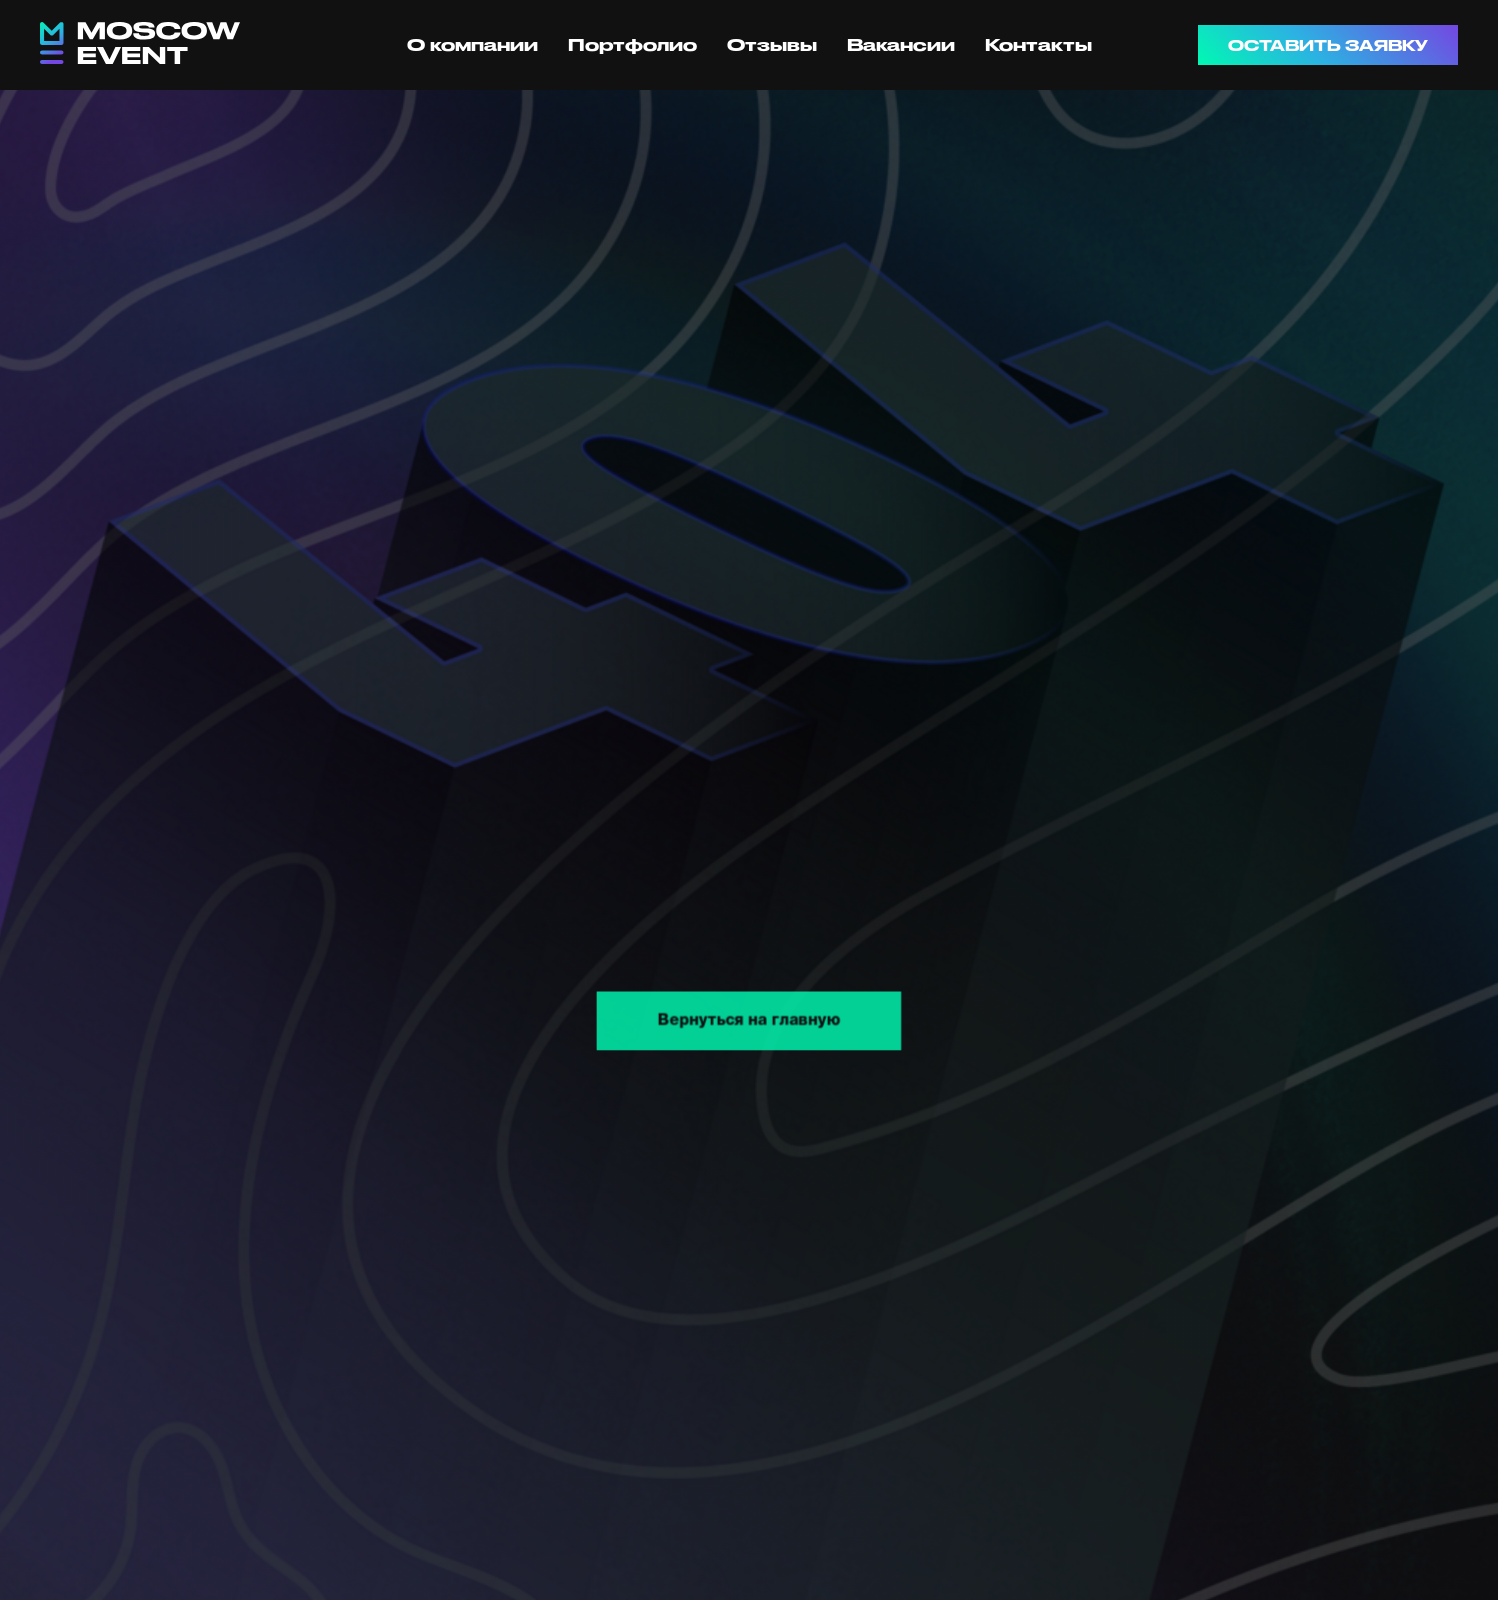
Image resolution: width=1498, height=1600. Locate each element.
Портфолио (632, 44)
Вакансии (901, 44)
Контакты (1038, 44)
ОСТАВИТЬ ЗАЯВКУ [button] (1328, 45)
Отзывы (772, 44)
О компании (472, 44)
